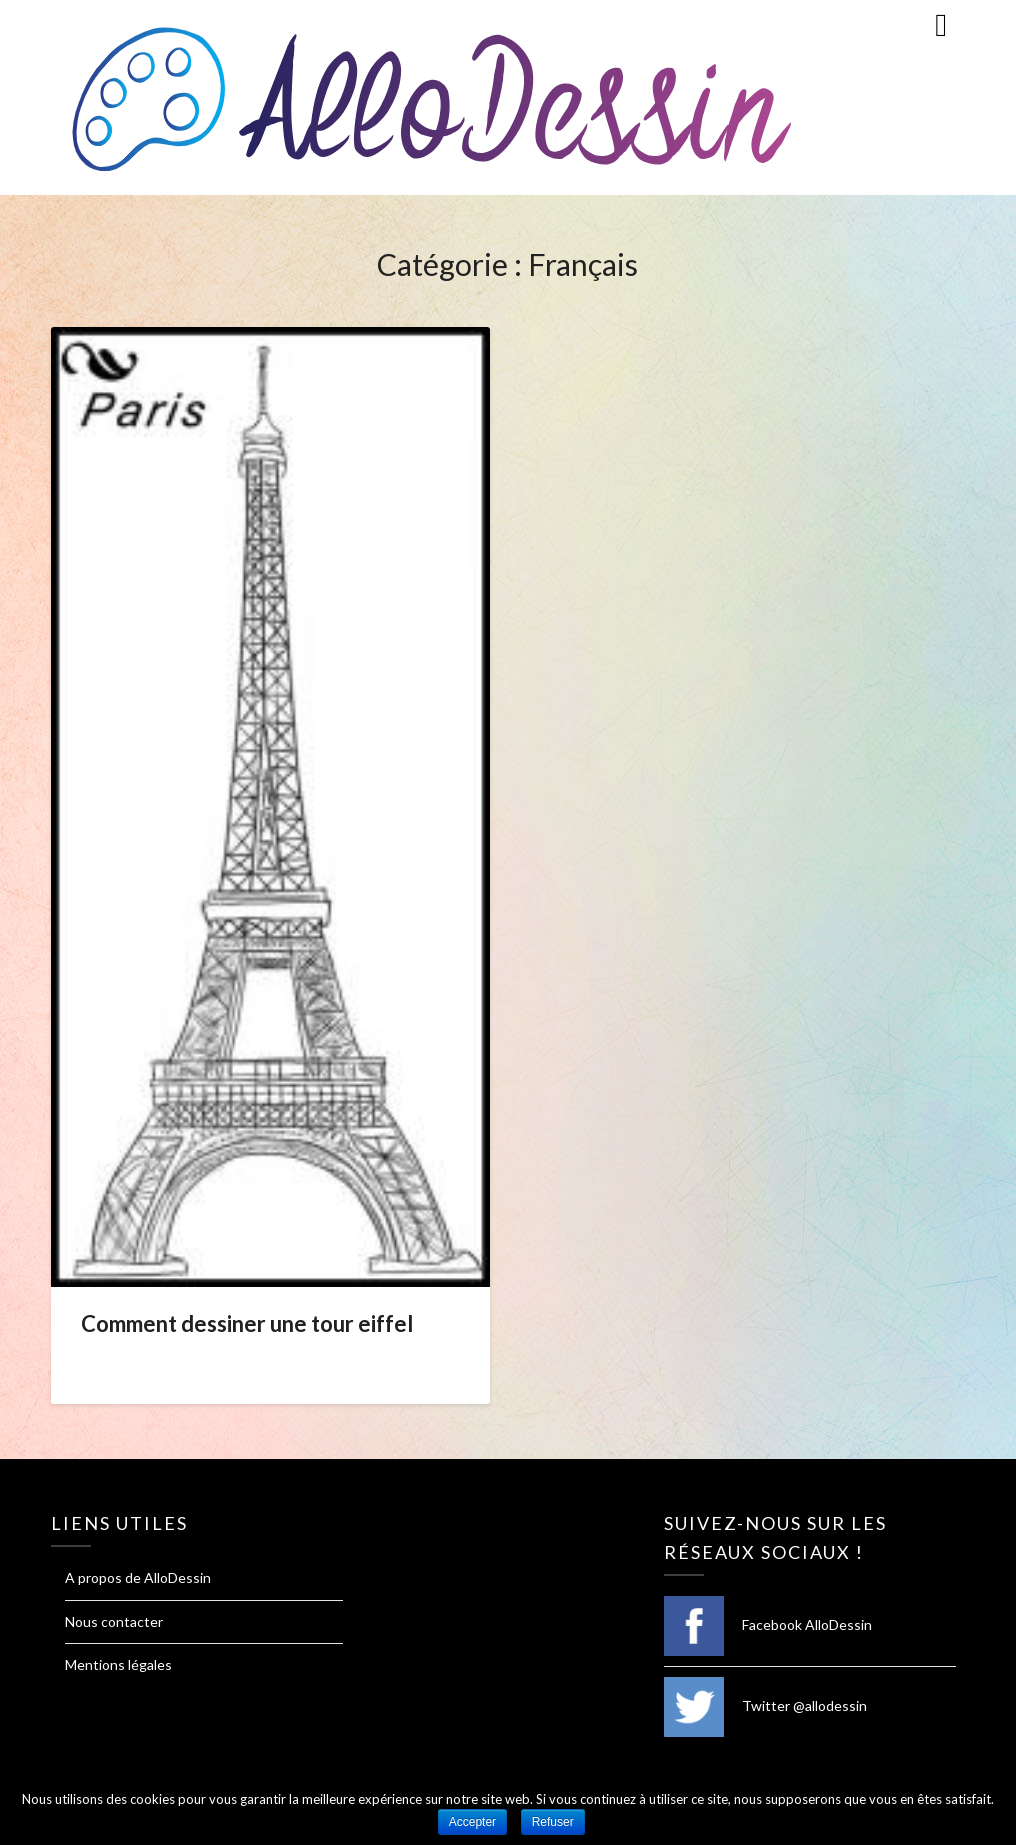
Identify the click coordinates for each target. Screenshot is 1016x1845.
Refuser (553, 1822)
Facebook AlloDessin (768, 1624)
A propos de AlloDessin (138, 1577)
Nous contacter (114, 1621)
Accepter (472, 1822)
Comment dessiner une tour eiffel (247, 1323)
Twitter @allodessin (765, 1705)
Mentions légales (118, 1664)
